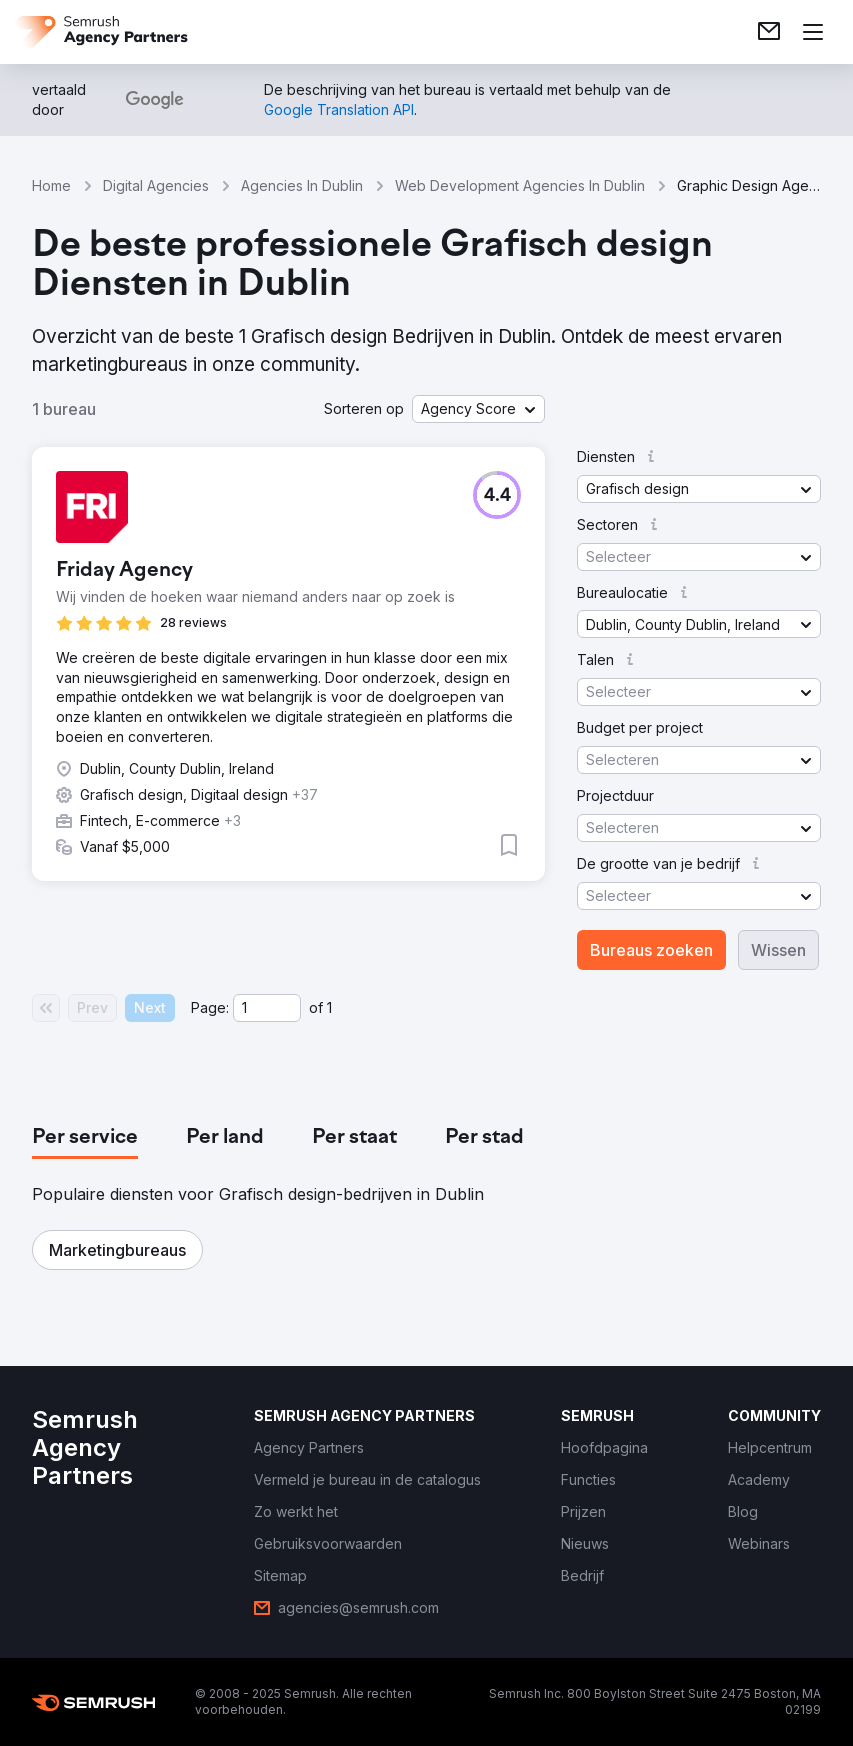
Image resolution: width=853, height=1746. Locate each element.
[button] (478, 409)
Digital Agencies (156, 185)
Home (51, 185)
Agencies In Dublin (302, 185)
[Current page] (267, 1008)
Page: (210, 1007)
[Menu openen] (813, 32)
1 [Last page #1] (329, 1007)
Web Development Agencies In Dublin (520, 185)
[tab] (85, 1138)
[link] (769, 32)
